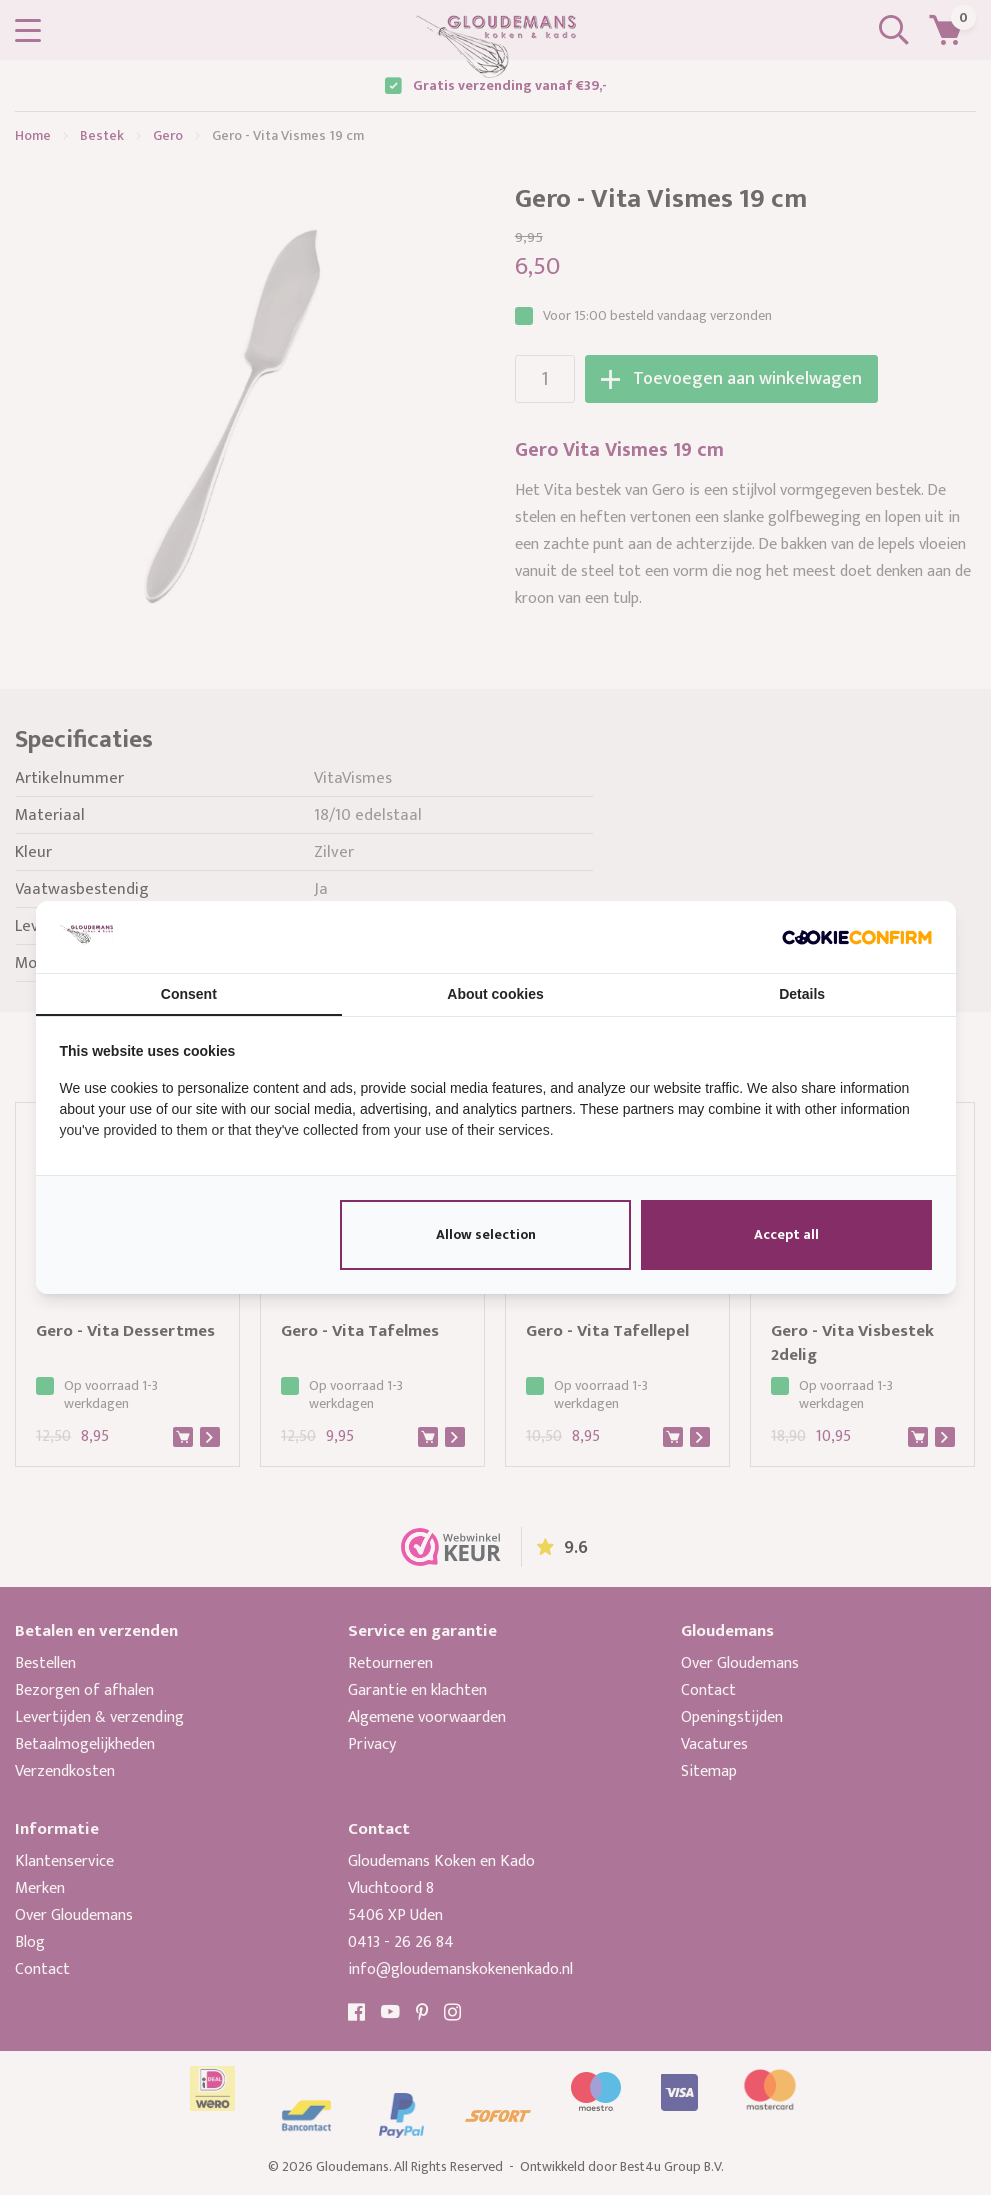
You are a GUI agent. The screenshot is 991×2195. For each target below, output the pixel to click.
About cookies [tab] (495, 994)
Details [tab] (802, 994)
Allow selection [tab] (486, 1234)
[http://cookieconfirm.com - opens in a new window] (857, 937)
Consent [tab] (189, 994)
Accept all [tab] (786, 1234)
